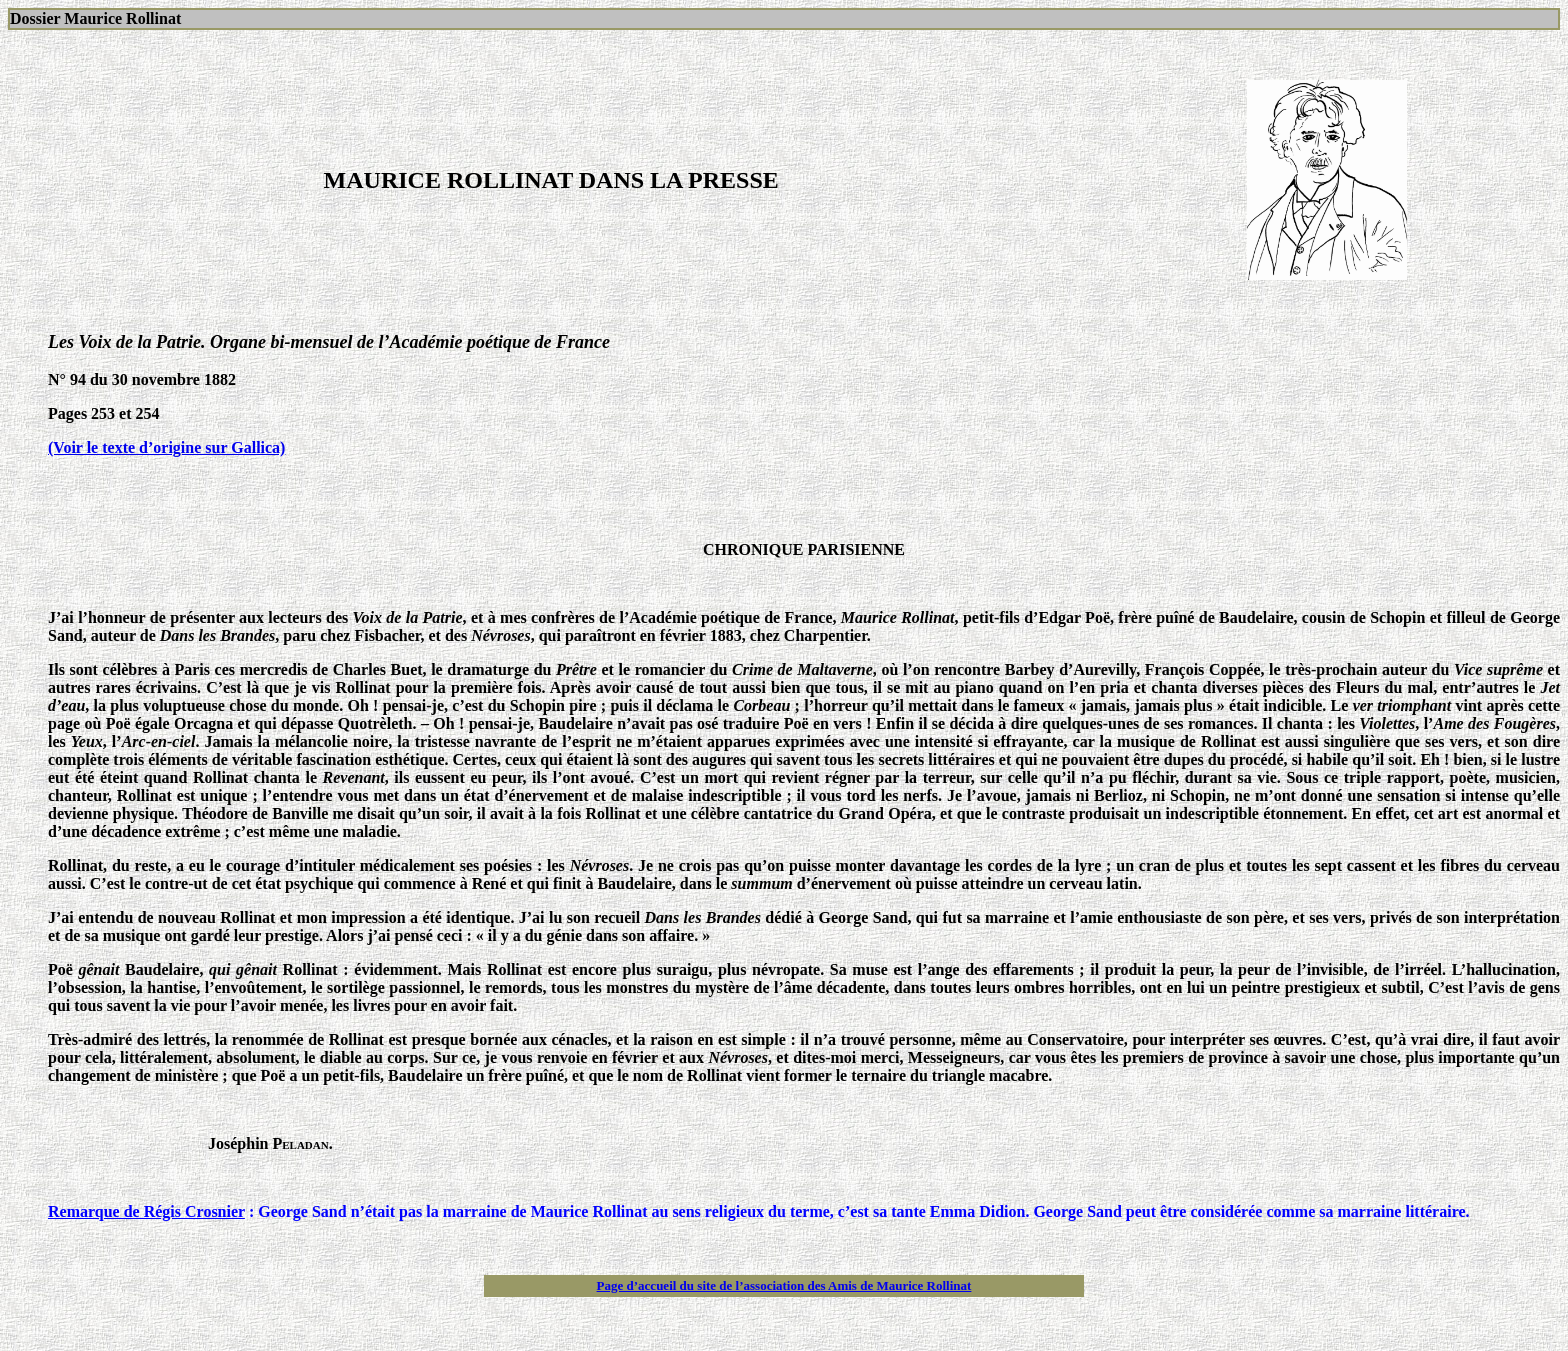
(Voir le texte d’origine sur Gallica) (166, 447)
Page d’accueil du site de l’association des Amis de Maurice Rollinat (784, 1285)
